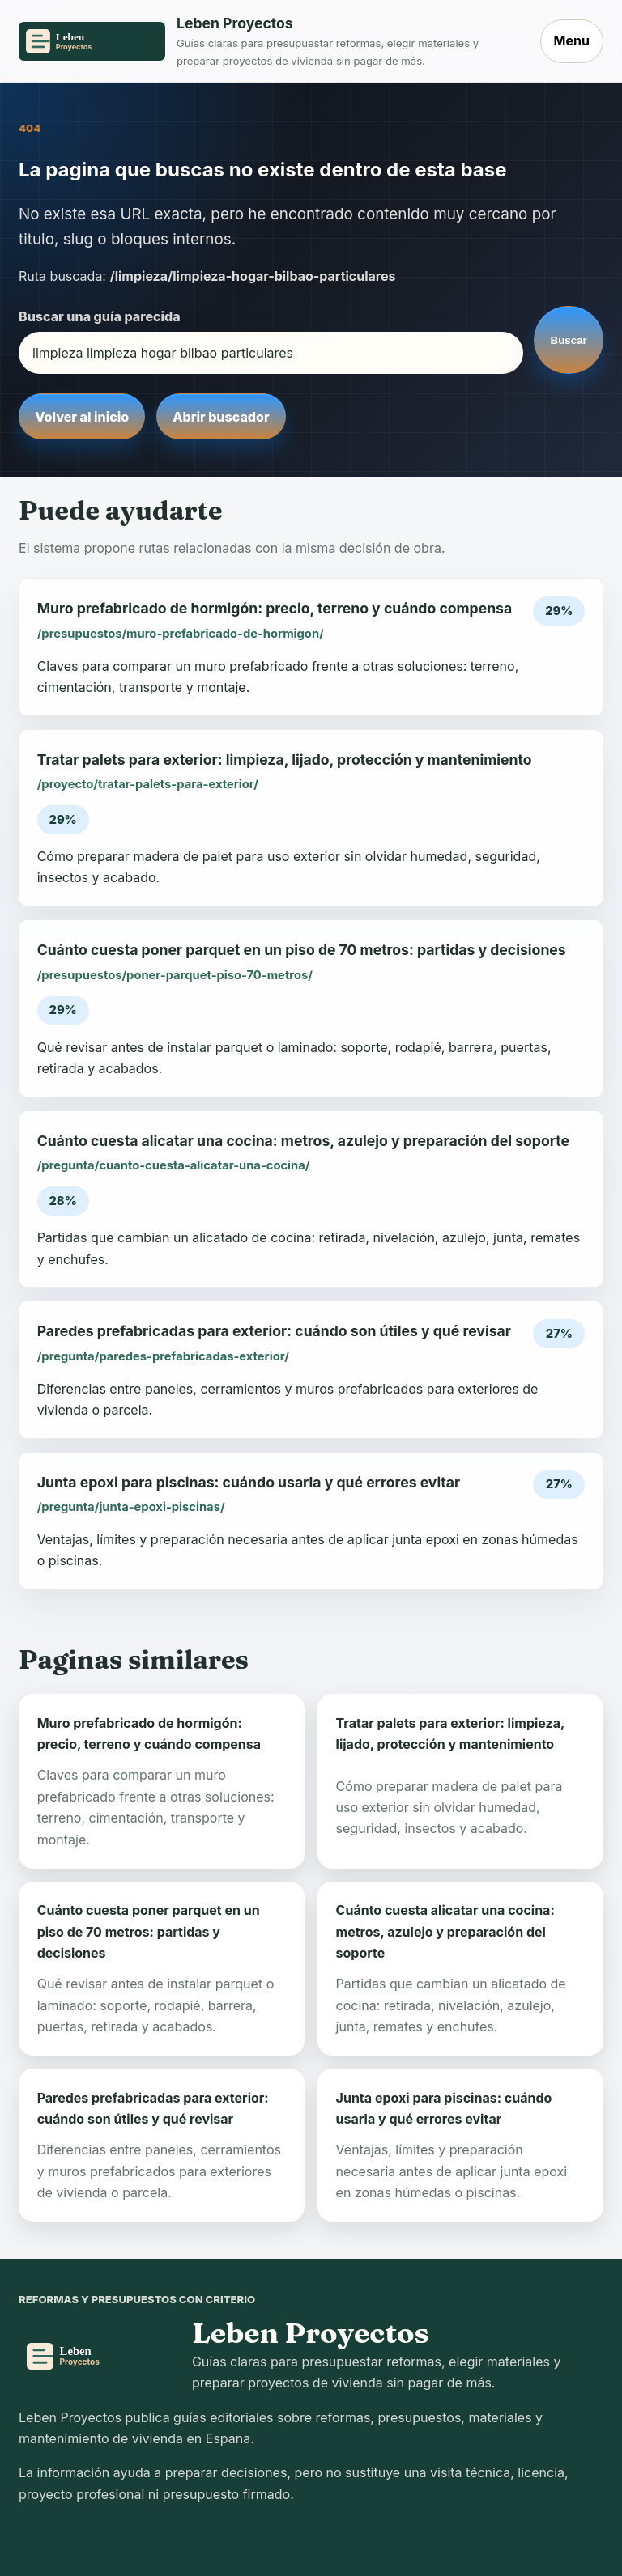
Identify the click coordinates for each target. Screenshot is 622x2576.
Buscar (569, 340)
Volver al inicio (82, 417)
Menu (572, 40)
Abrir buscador (221, 417)
